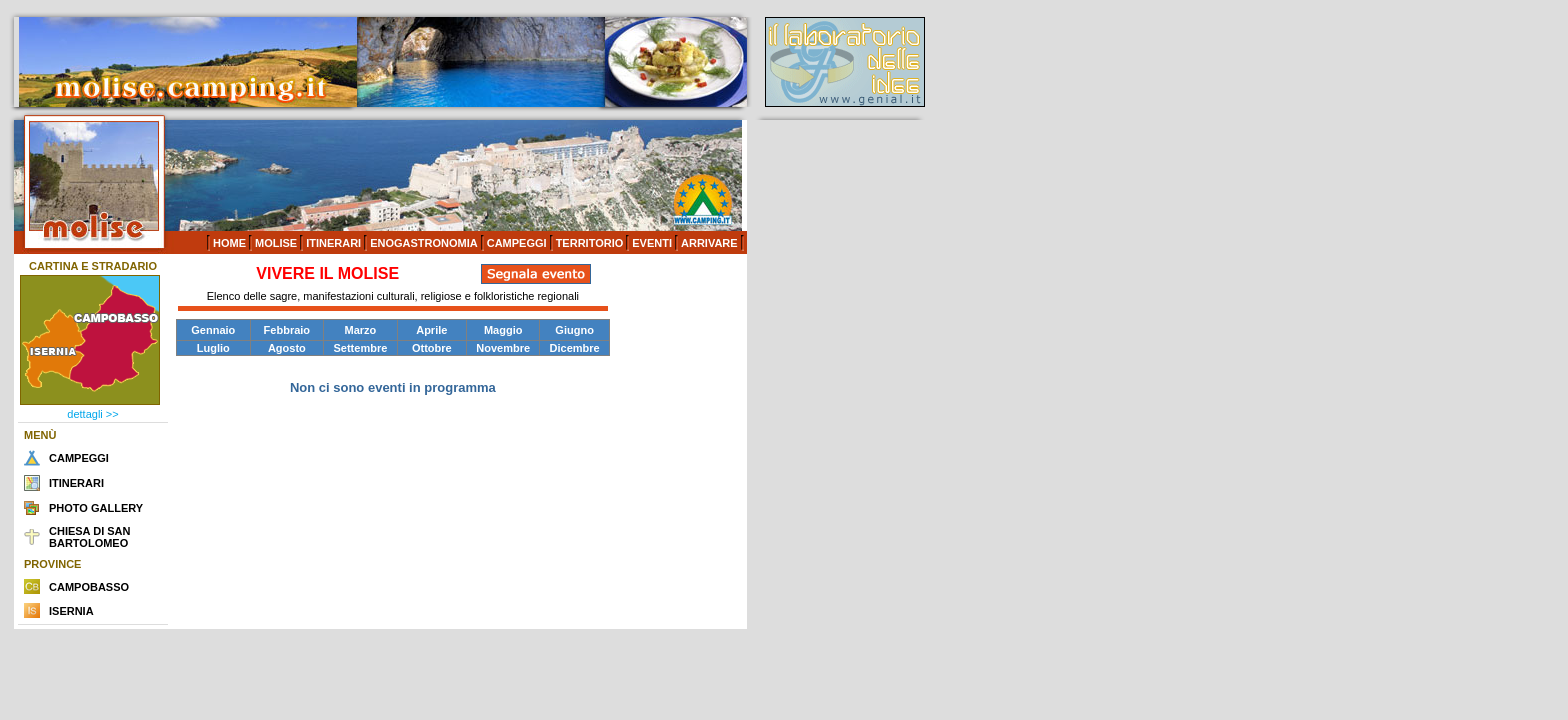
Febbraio (287, 330)
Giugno (574, 330)
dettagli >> (92, 414)
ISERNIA (71, 611)
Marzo (361, 330)
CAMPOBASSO (89, 587)
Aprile (431, 330)
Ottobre (432, 348)
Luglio (213, 348)
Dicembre (575, 348)
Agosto (287, 348)
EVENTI (652, 243)
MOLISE (276, 243)
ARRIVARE (709, 243)
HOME (229, 243)
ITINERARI (333, 243)
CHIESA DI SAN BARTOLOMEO (90, 537)
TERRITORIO (590, 243)
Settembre (361, 348)
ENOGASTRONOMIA (424, 243)
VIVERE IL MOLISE (327, 273)
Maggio (503, 330)
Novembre (503, 348)
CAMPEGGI (517, 243)
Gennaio (213, 330)
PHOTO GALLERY (96, 508)
